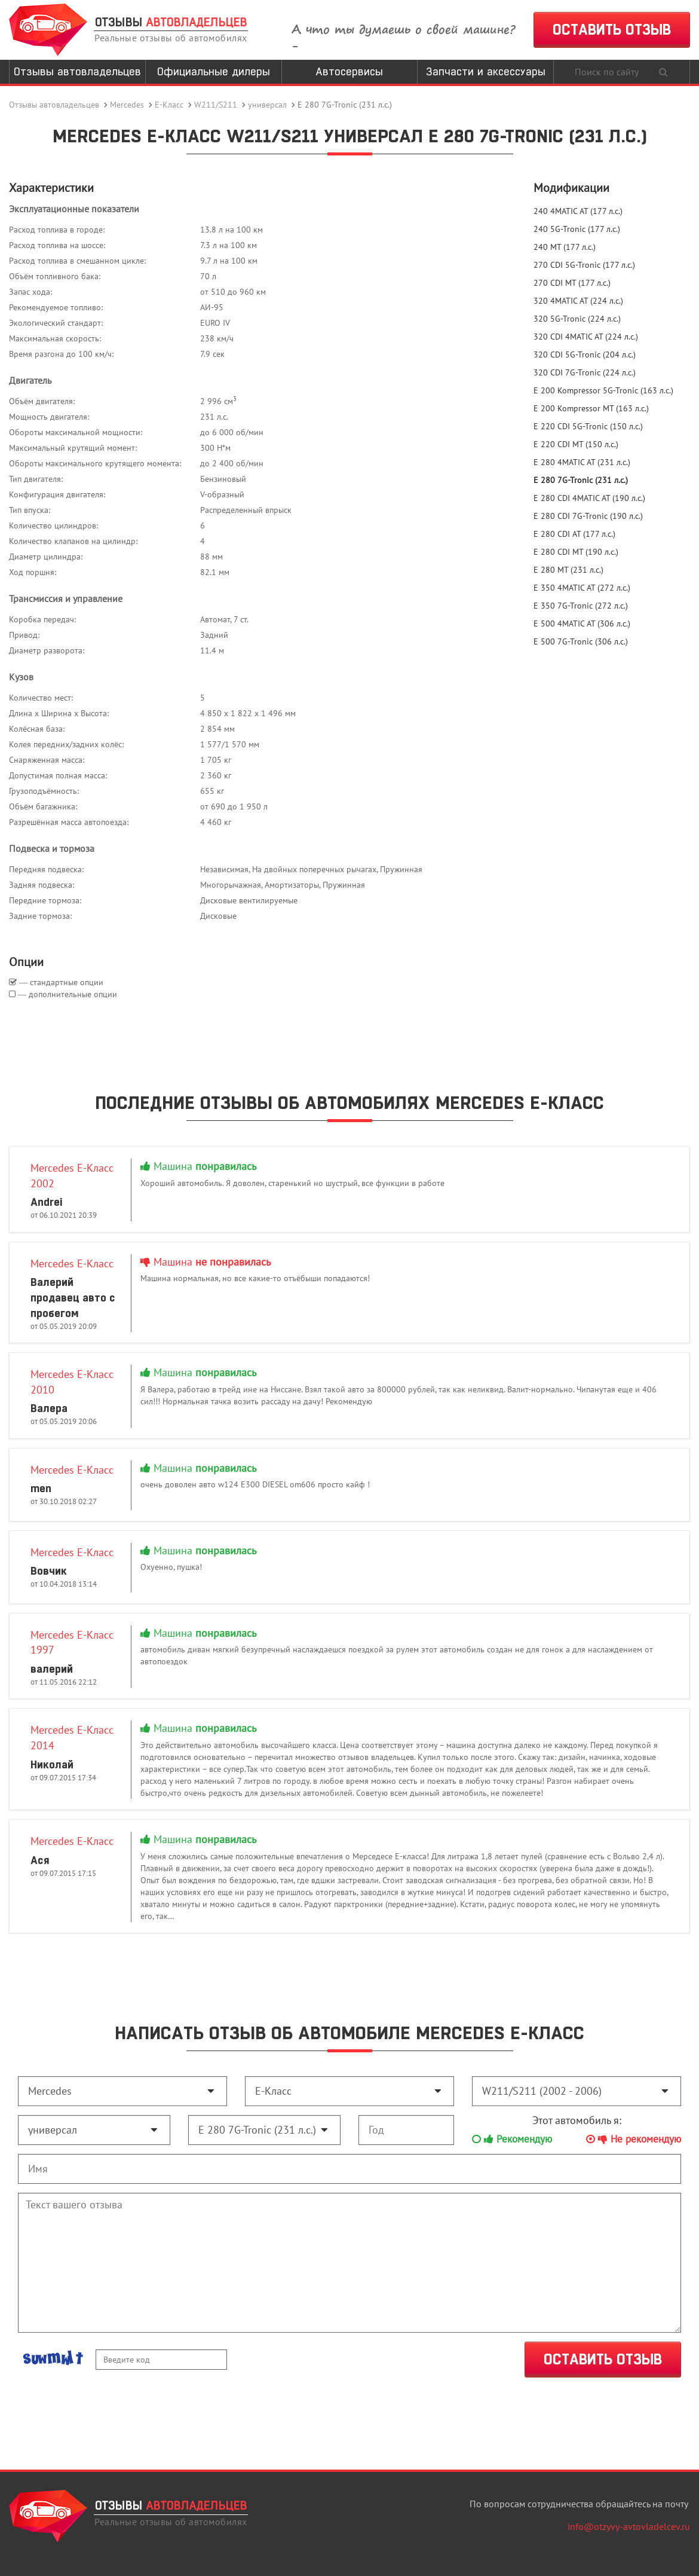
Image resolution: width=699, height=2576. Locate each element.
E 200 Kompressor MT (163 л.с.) (591, 408)
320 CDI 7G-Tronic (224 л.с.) (585, 372)
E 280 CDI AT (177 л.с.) (574, 533)
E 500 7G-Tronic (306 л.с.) (581, 641)
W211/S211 (215, 104)
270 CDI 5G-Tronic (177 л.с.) (584, 264)
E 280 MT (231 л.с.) (568, 569)
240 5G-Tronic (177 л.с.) (577, 229)
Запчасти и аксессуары (485, 71)
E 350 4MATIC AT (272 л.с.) (582, 587)
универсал (267, 104)
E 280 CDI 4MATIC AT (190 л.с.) (589, 498)
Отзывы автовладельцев (77, 71)
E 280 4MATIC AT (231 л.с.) (582, 462)
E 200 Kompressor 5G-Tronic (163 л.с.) (603, 390)
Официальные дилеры (213, 71)
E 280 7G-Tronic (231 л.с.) (581, 480)
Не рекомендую (633, 2139)
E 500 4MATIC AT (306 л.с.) (582, 623)
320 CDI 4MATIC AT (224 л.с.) (586, 336)
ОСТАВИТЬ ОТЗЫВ (612, 29)
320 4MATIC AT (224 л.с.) (578, 300)
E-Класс (169, 104)
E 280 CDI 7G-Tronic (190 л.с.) (588, 516)
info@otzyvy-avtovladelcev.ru (629, 2526)
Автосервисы (349, 71)
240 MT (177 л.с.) (565, 247)
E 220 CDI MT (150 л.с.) (576, 444)
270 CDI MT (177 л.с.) (572, 282)
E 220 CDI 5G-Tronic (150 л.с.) (588, 426)
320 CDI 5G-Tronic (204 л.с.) (585, 354)
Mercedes (127, 104)
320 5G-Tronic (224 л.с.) (577, 318)
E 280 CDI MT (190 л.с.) (576, 551)
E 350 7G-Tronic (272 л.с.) (581, 605)
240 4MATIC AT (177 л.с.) (578, 211)
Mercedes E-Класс (72, 1263)
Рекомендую (512, 2139)
